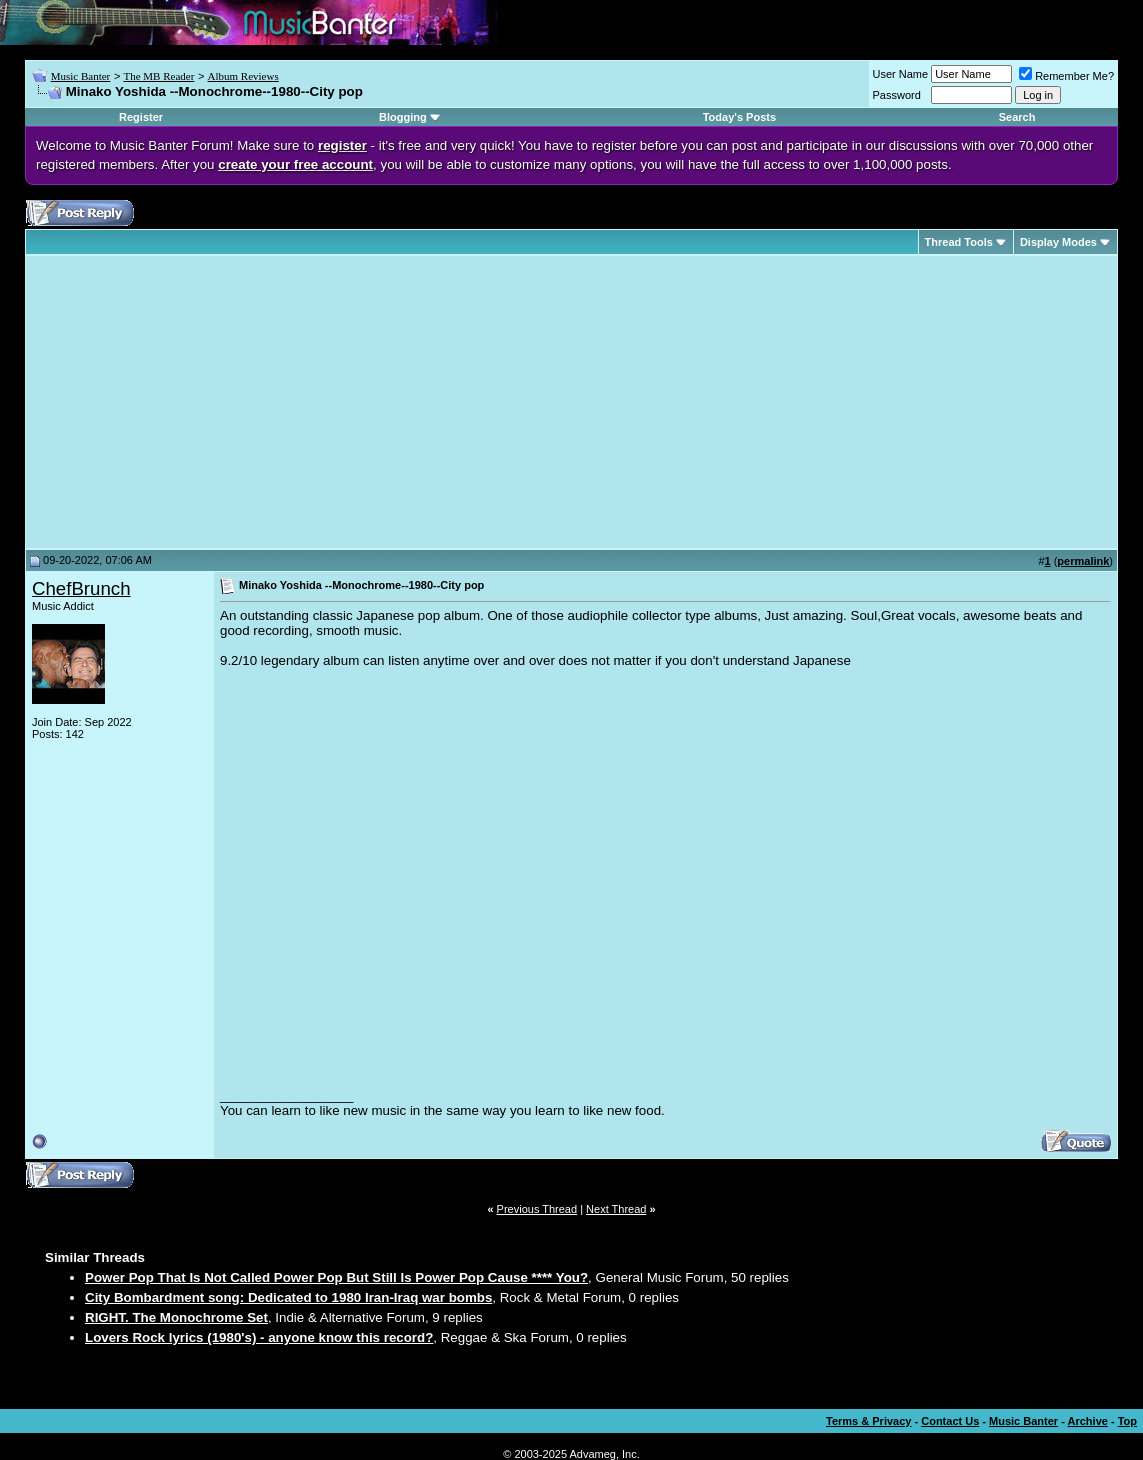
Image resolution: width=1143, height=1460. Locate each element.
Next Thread (616, 1209)
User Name (901, 74)
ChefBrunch (81, 588)
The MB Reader (158, 76)
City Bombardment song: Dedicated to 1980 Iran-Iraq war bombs (288, 1297)
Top (1127, 1421)
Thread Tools (959, 242)
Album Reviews (243, 76)
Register (141, 117)
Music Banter (81, 76)
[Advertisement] (200, 402)
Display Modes (1058, 242)
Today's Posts (739, 117)
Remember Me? (1066, 76)
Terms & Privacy (868, 1421)
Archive (1088, 1421)
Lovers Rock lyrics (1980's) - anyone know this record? (259, 1337)
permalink (1083, 561)
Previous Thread (537, 1209)
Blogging (403, 117)
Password (897, 95)
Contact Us (950, 1421)
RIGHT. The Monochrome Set (176, 1317)
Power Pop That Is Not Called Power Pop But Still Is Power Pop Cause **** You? (336, 1277)
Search (1017, 117)
